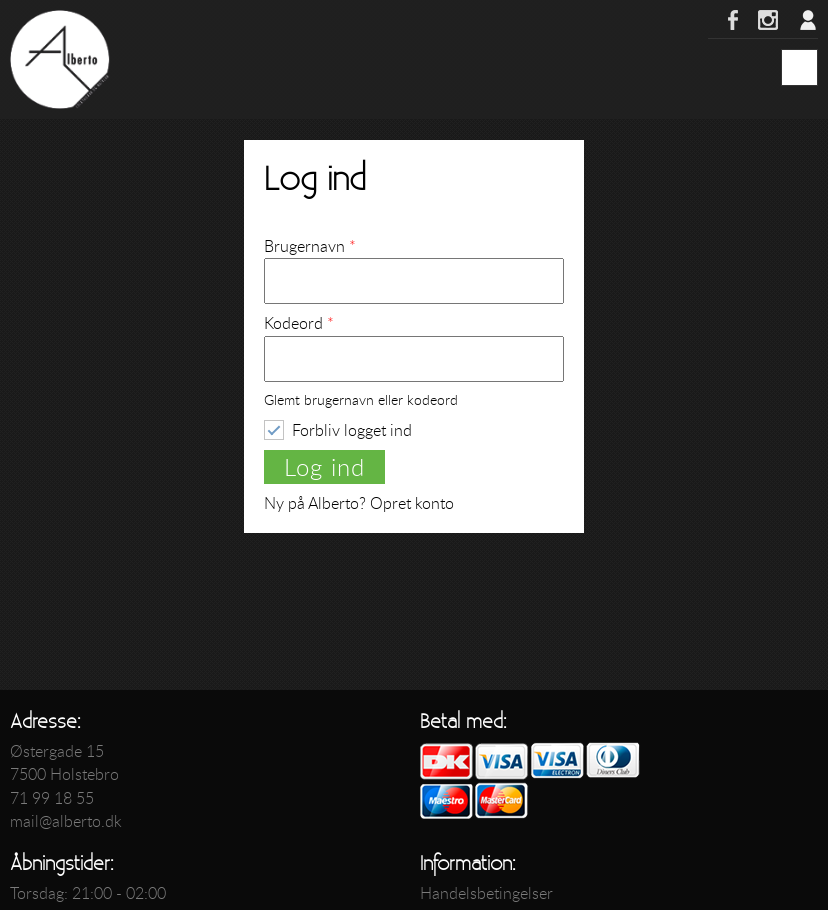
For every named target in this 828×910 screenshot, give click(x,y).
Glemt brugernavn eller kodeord (361, 400)
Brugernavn (310, 246)
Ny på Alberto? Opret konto (359, 503)
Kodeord (299, 323)
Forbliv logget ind (352, 429)
